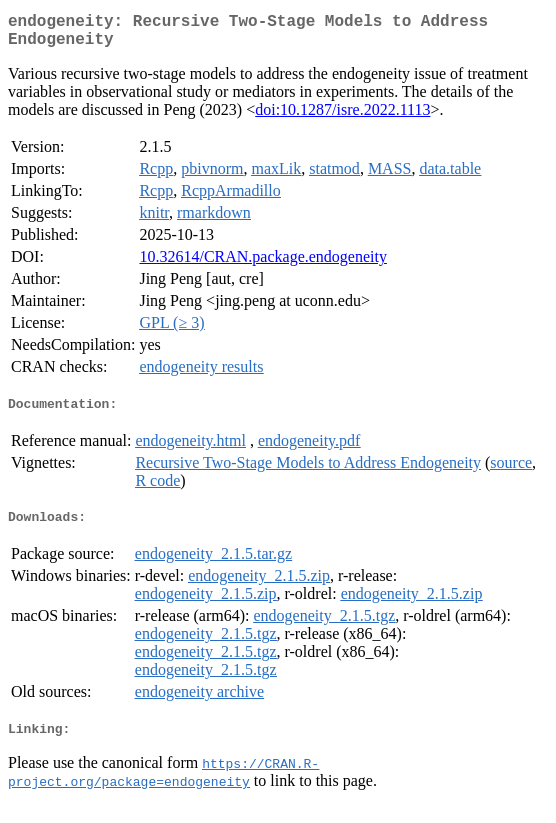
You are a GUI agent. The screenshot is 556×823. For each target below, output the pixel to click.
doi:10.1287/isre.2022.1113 (342, 117)
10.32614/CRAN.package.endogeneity (263, 264)
